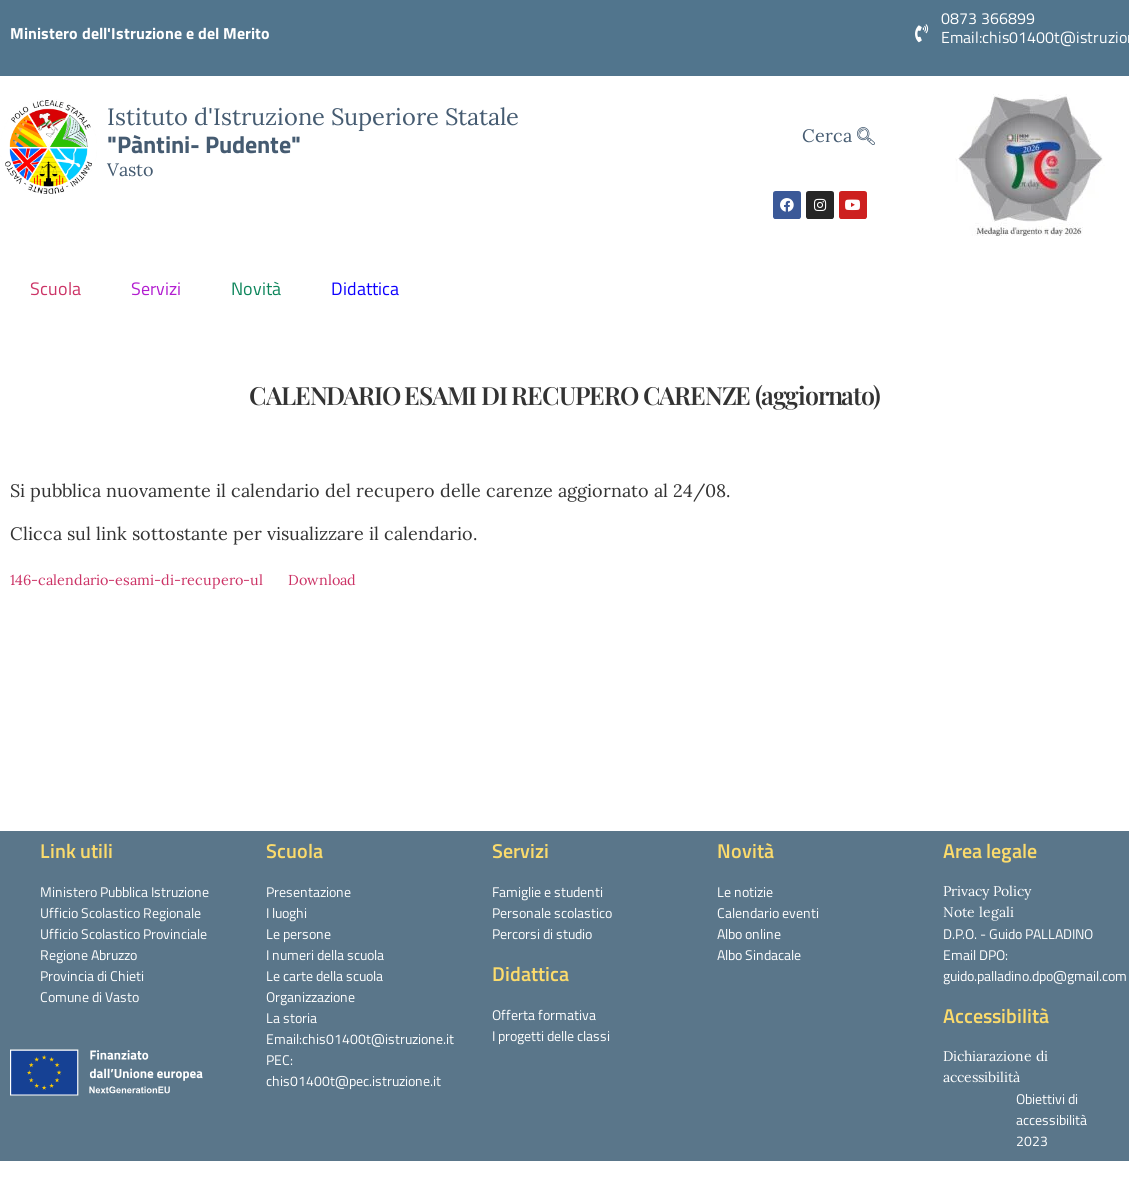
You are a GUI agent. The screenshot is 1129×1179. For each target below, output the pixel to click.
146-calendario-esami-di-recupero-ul (136, 580)
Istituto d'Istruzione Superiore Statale (313, 116)
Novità (261, 288)
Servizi (161, 288)
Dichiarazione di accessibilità (995, 1066)
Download (322, 580)
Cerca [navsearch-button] (838, 136)
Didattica (370, 288)
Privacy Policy (987, 891)
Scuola (60, 288)
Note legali (978, 912)
